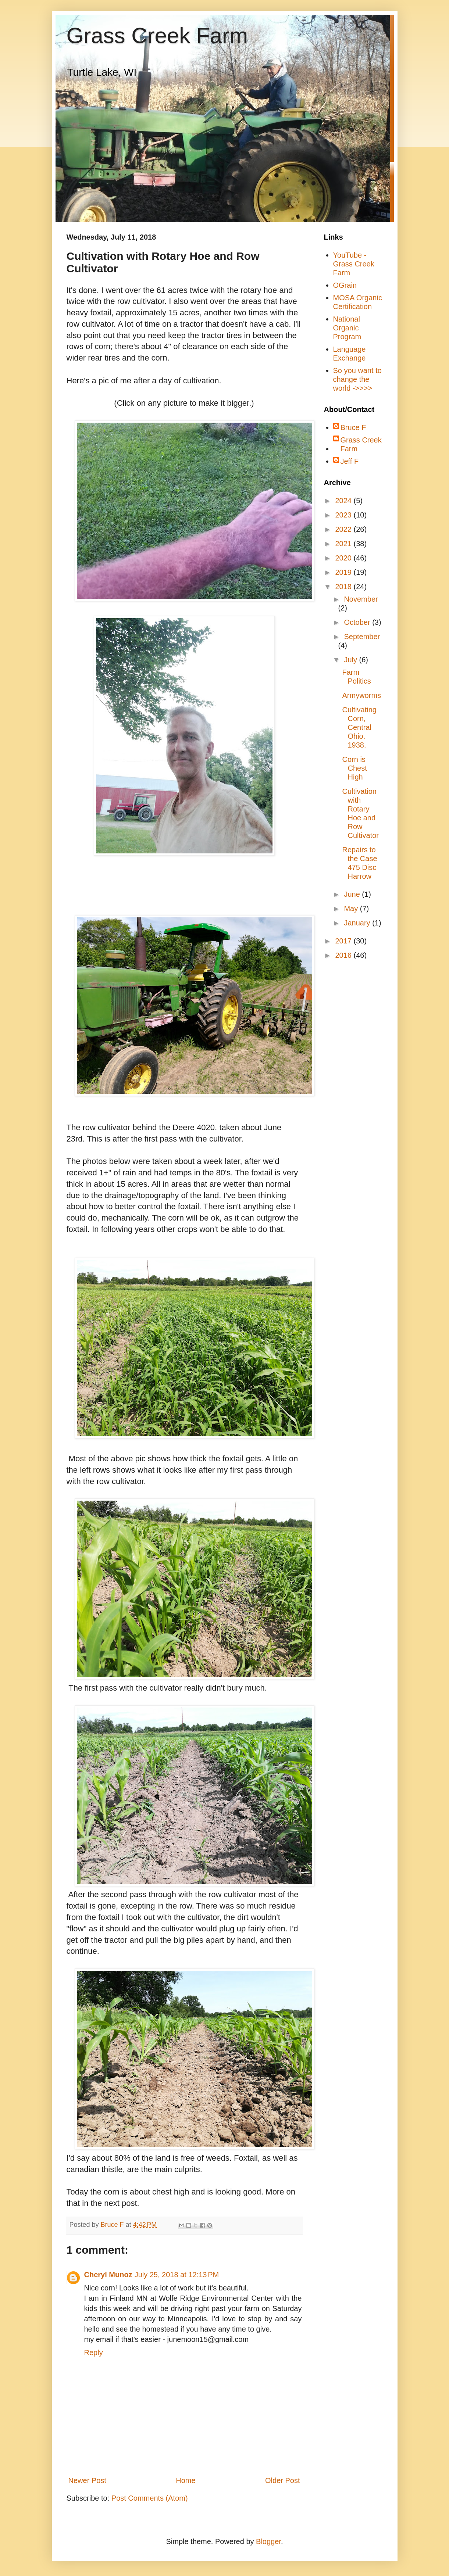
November (361, 599)
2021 (344, 544)
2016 (344, 955)
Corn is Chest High (354, 768)
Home (185, 2480)
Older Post (282, 2480)
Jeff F (350, 461)
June (353, 894)
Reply (93, 2353)
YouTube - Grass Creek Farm (353, 264)
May (352, 908)
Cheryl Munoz (108, 2275)
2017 (344, 941)
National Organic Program (347, 328)
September (362, 637)
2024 (344, 501)
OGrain (345, 285)
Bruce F (353, 427)
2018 (344, 587)
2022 (344, 529)
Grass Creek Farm (157, 35)
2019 (344, 572)
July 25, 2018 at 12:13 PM (177, 2275)
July (351, 660)
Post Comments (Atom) (149, 2498)
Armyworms (361, 695)
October (358, 622)
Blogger (268, 2541)
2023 (344, 515)
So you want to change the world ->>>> (357, 379)
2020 (344, 558)
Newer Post (87, 2480)
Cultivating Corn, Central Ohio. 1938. (359, 727)
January (358, 923)
